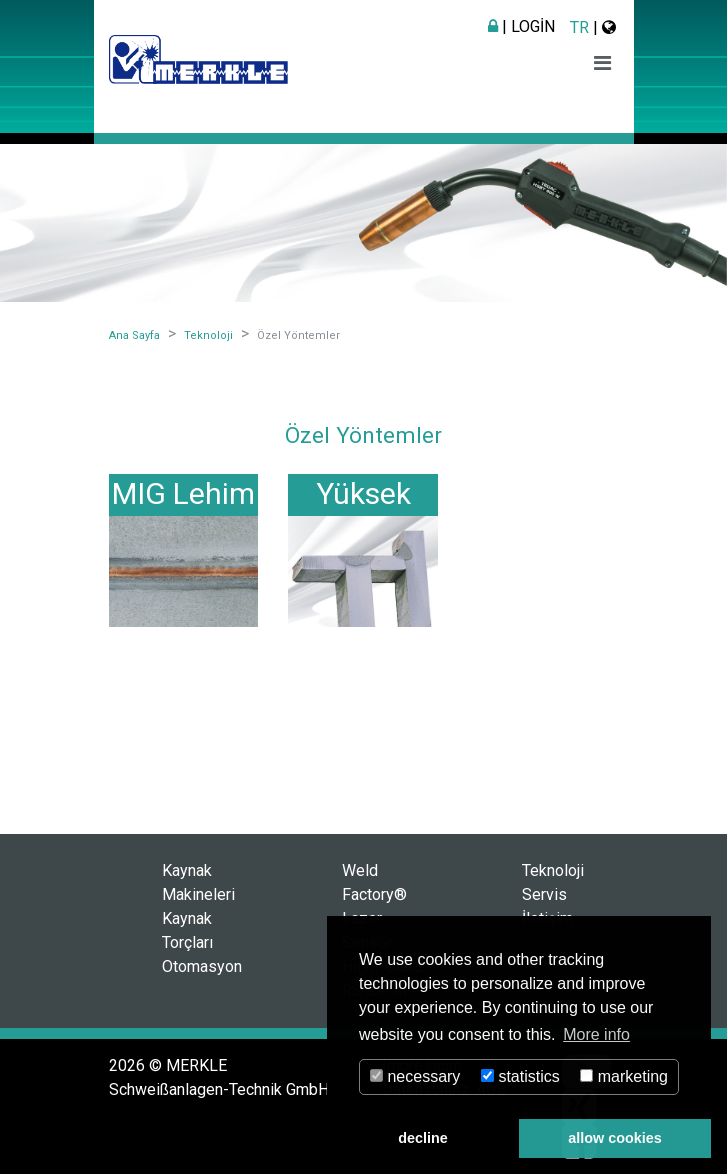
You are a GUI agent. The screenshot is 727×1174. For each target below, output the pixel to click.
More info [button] (596, 1034)
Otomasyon (202, 966)
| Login (521, 26)
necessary (415, 1076)
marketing (624, 1076)
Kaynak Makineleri (198, 882)
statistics (520, 1076)
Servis (544, 894)
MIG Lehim (183, 493)
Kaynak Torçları (187, 930)
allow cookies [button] (615, 1138)
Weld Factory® (374, 882)
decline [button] (423, 1138)
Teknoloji (553, 870)
